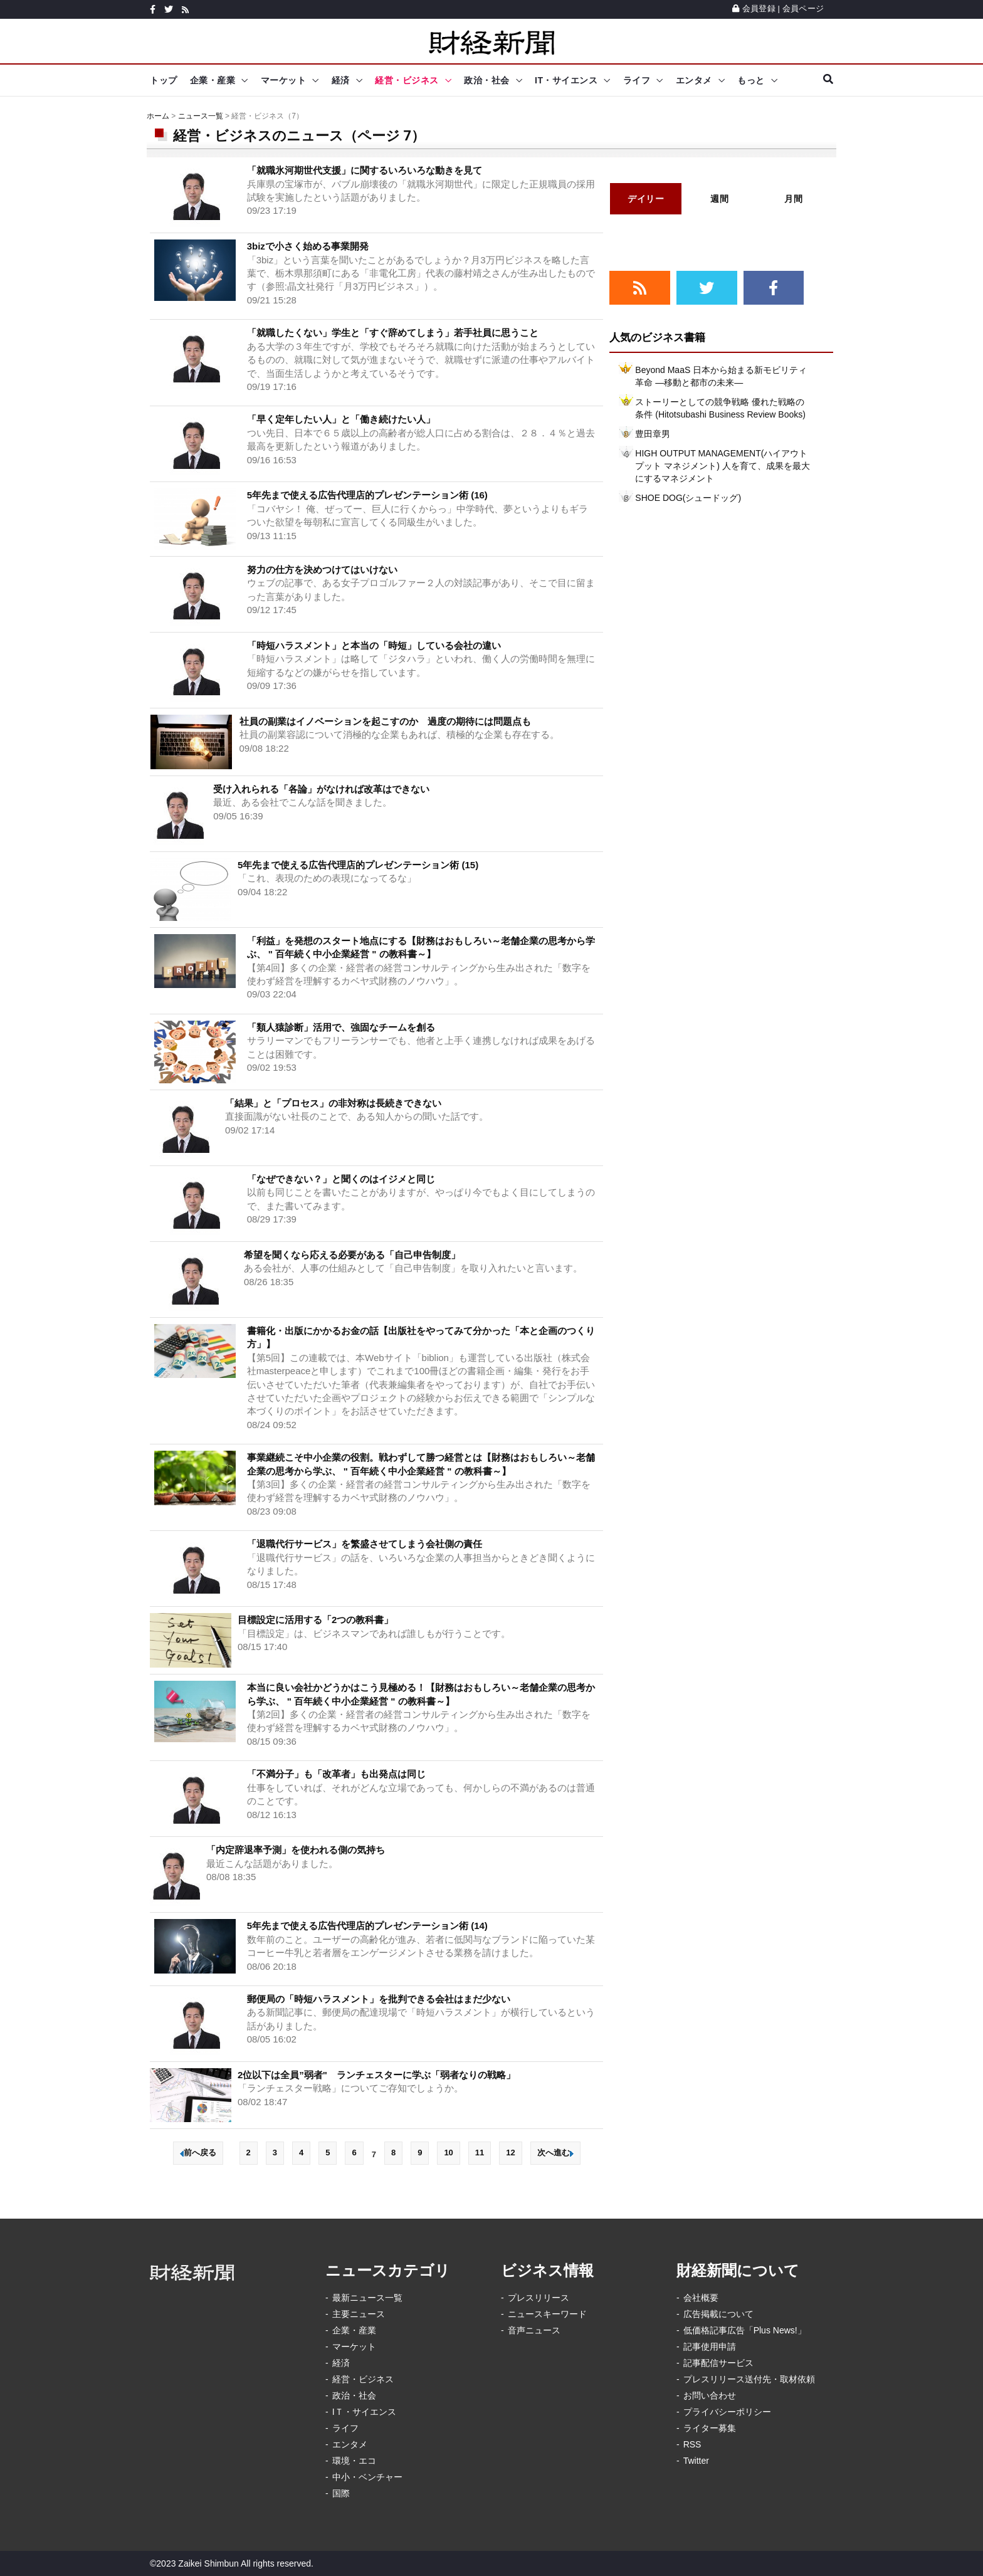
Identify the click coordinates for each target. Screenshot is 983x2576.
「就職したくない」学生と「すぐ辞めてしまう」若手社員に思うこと (393, 332)
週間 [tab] (719, 199)
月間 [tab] (793, 199)
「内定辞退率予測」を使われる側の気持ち (295, 1849)
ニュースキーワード (547, 2314)
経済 (341, 80)
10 (448, 2152)
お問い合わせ (709, 2395)
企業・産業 (213, 80)
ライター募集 (709, 2428)
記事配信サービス (718, 2363)
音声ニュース (534, 2330)
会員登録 (753, 8)
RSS (692, 2444)
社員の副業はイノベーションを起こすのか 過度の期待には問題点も (385, 721)
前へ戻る (198, 2152)
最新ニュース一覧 (367, 2298)
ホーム (158, 116)
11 (479, 2152)
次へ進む (555, 2152)
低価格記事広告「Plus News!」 (744, 2330)
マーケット (284, 80)
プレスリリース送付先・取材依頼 (749, 2379)
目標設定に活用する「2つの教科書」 (315, 1619)
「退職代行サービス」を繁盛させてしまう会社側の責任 (364, 1543)
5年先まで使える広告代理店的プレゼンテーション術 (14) (367, 1925)
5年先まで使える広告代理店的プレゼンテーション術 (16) (367, 495)
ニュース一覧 (200, 116)
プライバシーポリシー (727, 2412)
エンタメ (694, 80)
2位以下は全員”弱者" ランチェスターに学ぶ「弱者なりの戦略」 (376, 2074)
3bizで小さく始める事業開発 (308, 246)
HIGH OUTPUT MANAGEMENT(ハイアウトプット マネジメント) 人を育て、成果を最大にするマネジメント (722, 465)
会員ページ (803, 8)
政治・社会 (487, 80)
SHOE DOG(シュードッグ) (688, 498)
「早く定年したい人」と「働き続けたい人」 (341, 419)
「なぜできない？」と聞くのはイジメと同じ (341, 1179)
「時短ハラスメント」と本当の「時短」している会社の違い (374, 645)
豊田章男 (652, 434)
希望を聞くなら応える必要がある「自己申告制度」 (352, 1254)
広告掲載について (718, 2314)
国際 (341, 2493)
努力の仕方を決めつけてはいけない (322, 569)
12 (510, 2152)
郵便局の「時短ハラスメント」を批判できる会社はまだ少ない (378, 1999)
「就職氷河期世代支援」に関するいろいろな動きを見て (364, 170)
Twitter (696, 2461)
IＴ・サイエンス (364, 2412)
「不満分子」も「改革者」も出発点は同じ (336, 1774)
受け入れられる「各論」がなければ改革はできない (321, 789)
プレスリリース (538, 2298)
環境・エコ (354, 2461)
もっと (751, 80)
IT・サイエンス (566, 80)
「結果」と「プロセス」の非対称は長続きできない (333, 1103)
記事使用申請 (709, 2347)
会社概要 (700, 2298)
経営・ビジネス (407, 80)
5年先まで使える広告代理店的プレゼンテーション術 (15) (358, 865)
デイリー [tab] (646, 199)
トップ (163, 80)
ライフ (637, 80)
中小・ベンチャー (367, 2477)
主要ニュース (358, 2314)
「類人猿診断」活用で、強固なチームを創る (341, 1027)
